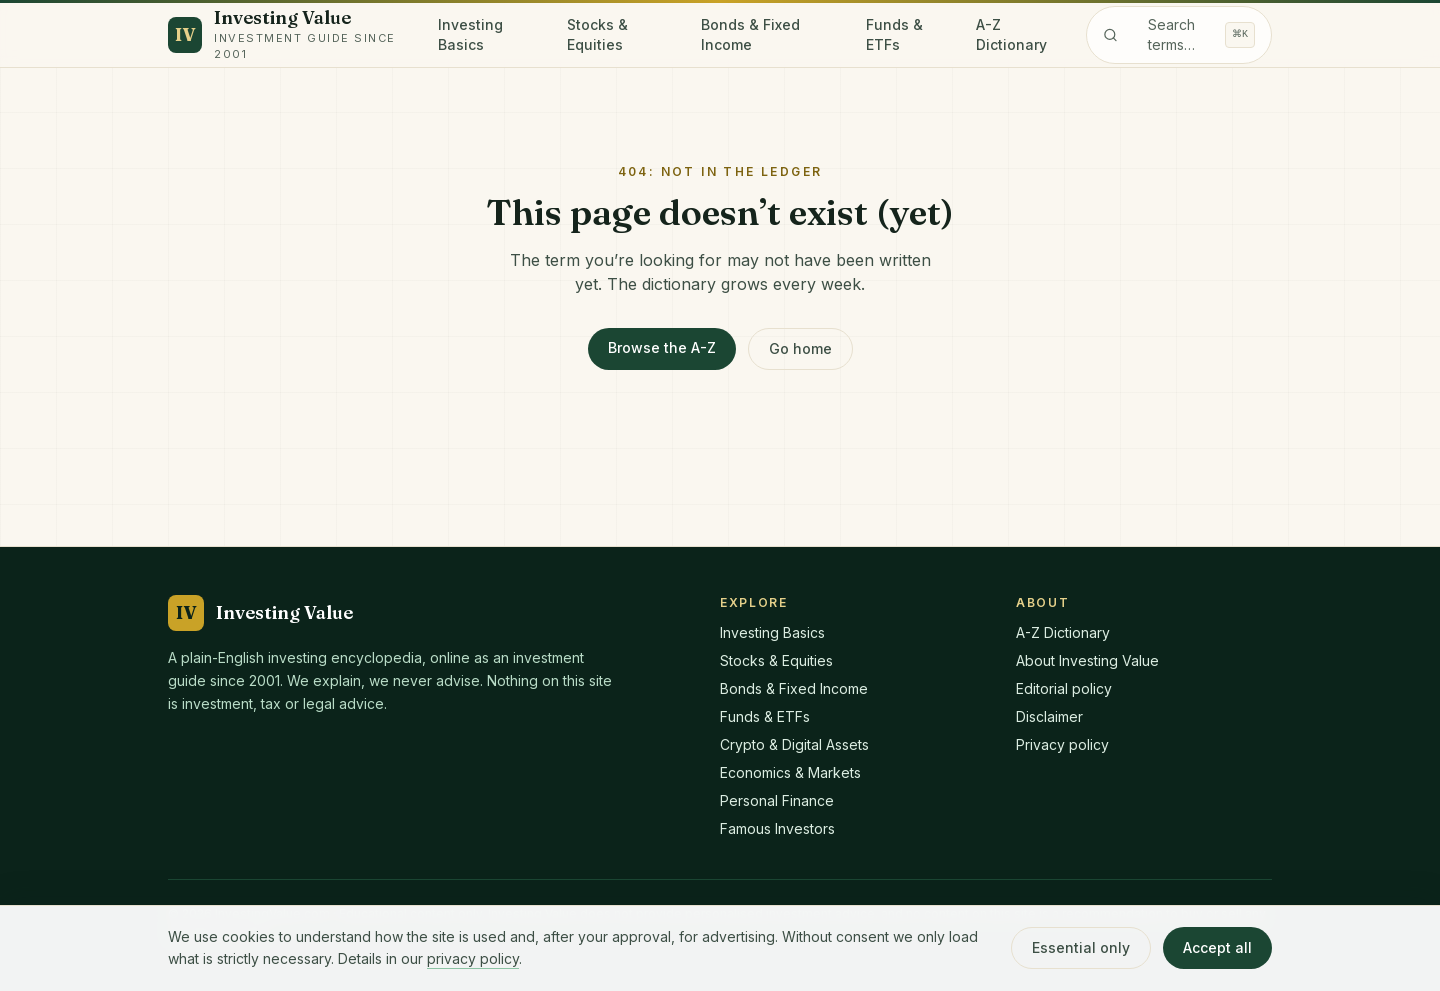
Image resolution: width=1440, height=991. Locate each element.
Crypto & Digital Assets (794, 744)
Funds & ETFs (894, 34)
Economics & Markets (790, 772)
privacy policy (473, 958)
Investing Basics (470, 34)
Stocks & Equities (597, 34)
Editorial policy (1064, 688)
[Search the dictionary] (1179, 35)
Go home (800, 348)
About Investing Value (1087, 660)
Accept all (1217, 947)
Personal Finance (777, 800)
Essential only (1081, 947)
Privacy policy (1062, 744)
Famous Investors (777, 828)
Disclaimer (1049, 716)
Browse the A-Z (662, 347)
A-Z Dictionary (1011, 34)
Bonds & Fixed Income (750, 34)
